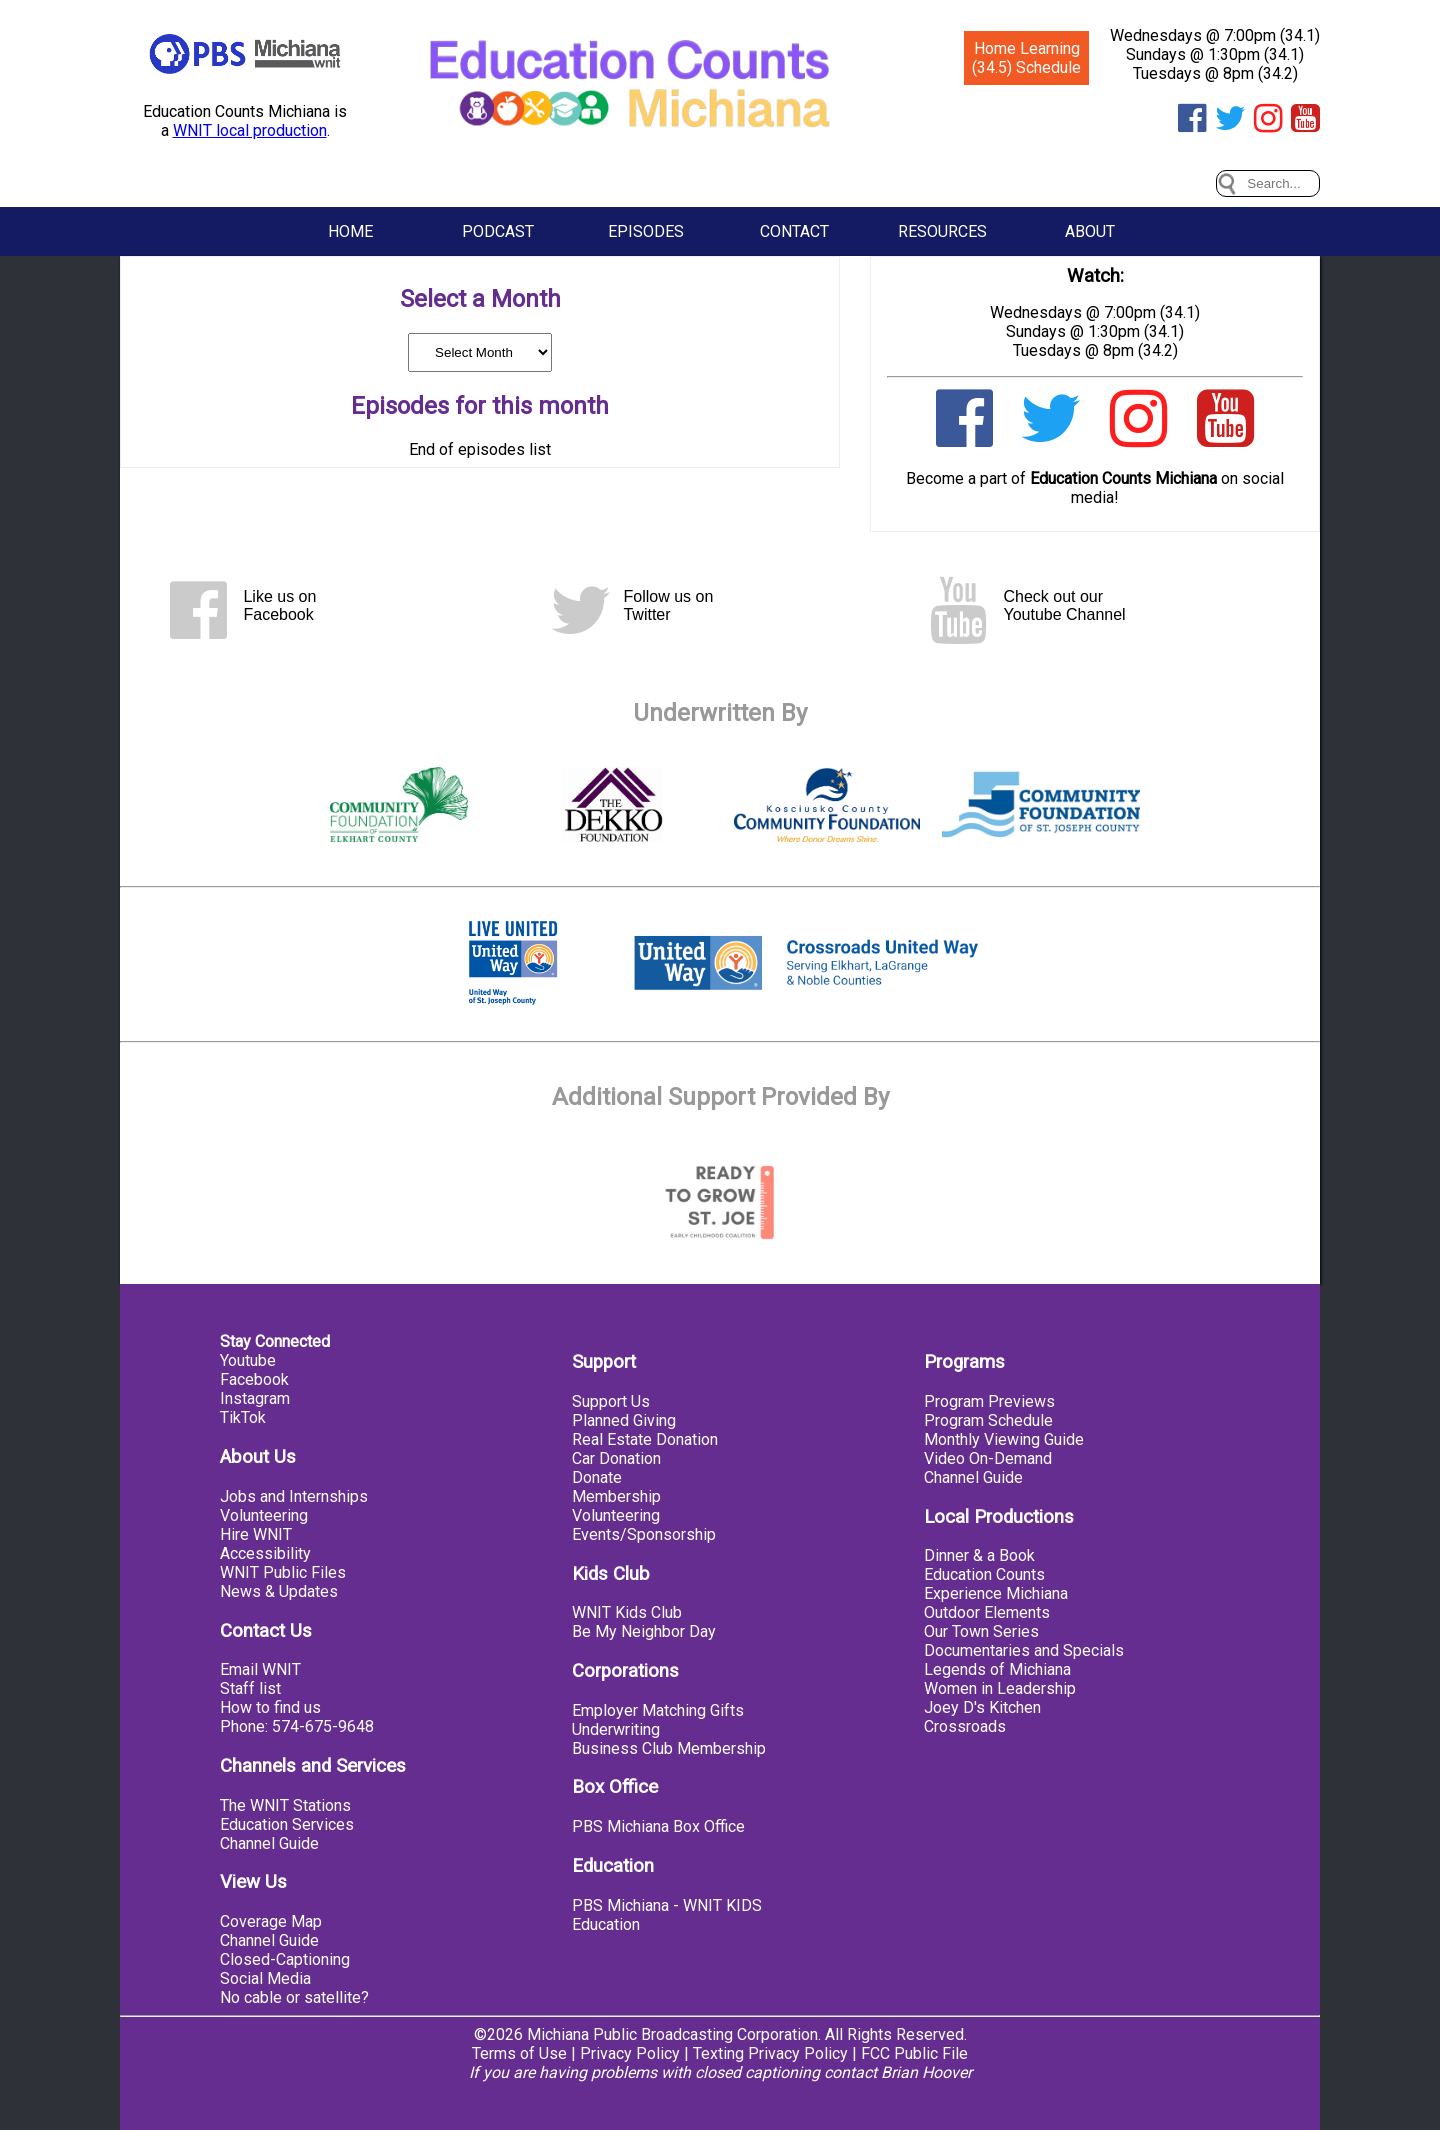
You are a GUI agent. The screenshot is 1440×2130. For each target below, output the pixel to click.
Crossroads (965, 1726)
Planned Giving (624, 1420)
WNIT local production (250, 130)
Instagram (255, 1398)
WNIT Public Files (283, 1572)
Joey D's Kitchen (982, 1707)
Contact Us (266, 1631)
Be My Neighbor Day (644, 1631)
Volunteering (264, 1515)
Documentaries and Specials (1024, 1650)
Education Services (287, 1824)
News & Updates (279, 1591)
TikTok (243, 1417)
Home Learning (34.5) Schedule (1026, 58)
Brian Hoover (926, 2072)
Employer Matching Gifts (658, 1710)
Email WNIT (260, 1669)
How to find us (270, 1707)
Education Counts (984, 1574)
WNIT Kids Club (627, 1612)
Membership (616, 1496)
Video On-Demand (988, 1458)
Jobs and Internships (294, 1496)
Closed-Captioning (285, 1959)
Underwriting (616, 1729)
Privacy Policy (630, 2053)
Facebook (254, 1379)
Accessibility (265, 1553)
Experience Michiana (996, 1593)
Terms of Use (519, 2053)
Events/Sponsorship (644, 1534)
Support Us (611, 1401)
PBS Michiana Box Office (658, 1826)
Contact (794, 231)
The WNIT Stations (285, 1805)
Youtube (248, 1360)
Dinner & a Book (979, 1555)
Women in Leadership (1000, 1688)
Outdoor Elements (987, 1612)
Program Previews (989, 1401)
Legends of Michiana (997, 1669)
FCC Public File (914, 2053)
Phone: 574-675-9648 (297, 1726)
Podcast (498, 231)
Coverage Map (271, 1921)
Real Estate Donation (645, 1439)
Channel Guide (269, 1843)
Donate (597, 1477)
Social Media (265, 1978)
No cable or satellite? (294, 1997)
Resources (942, 231)
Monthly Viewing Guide (1004, 1439)
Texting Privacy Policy (770, 2053)
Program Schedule (988, 1420)
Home (350, 231)
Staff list (250, 1688)
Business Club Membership (669, 1748)
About (1090, 231)
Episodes (646, 231)
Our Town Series (981, 1631)
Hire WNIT (256, 1534)
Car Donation (616, 1458)
